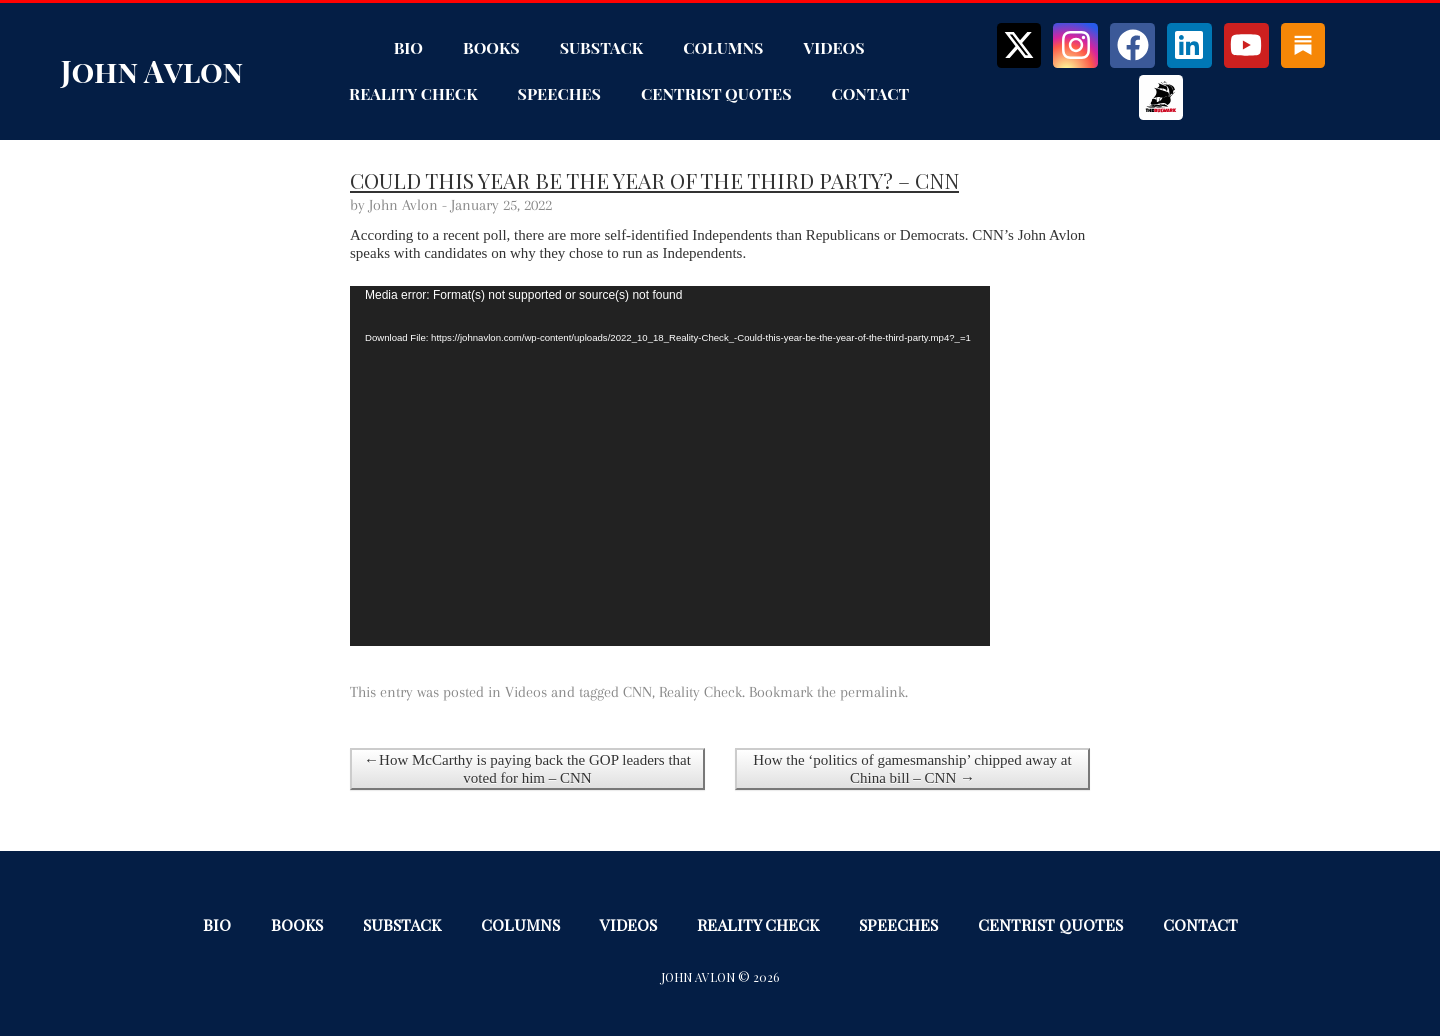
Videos (833, 47)
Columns (723, 47)
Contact (871, 93)
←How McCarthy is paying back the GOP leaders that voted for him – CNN (527, 769)
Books (491, 47)
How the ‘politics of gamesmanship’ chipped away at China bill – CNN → (912, 769)
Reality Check (413, 93)
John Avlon (152, 71)
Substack (601, 47)
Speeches (559, 93)
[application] (670, 466)
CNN (637, 692)
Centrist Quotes (716, 93)
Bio (408, 47)
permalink (872, 692)
